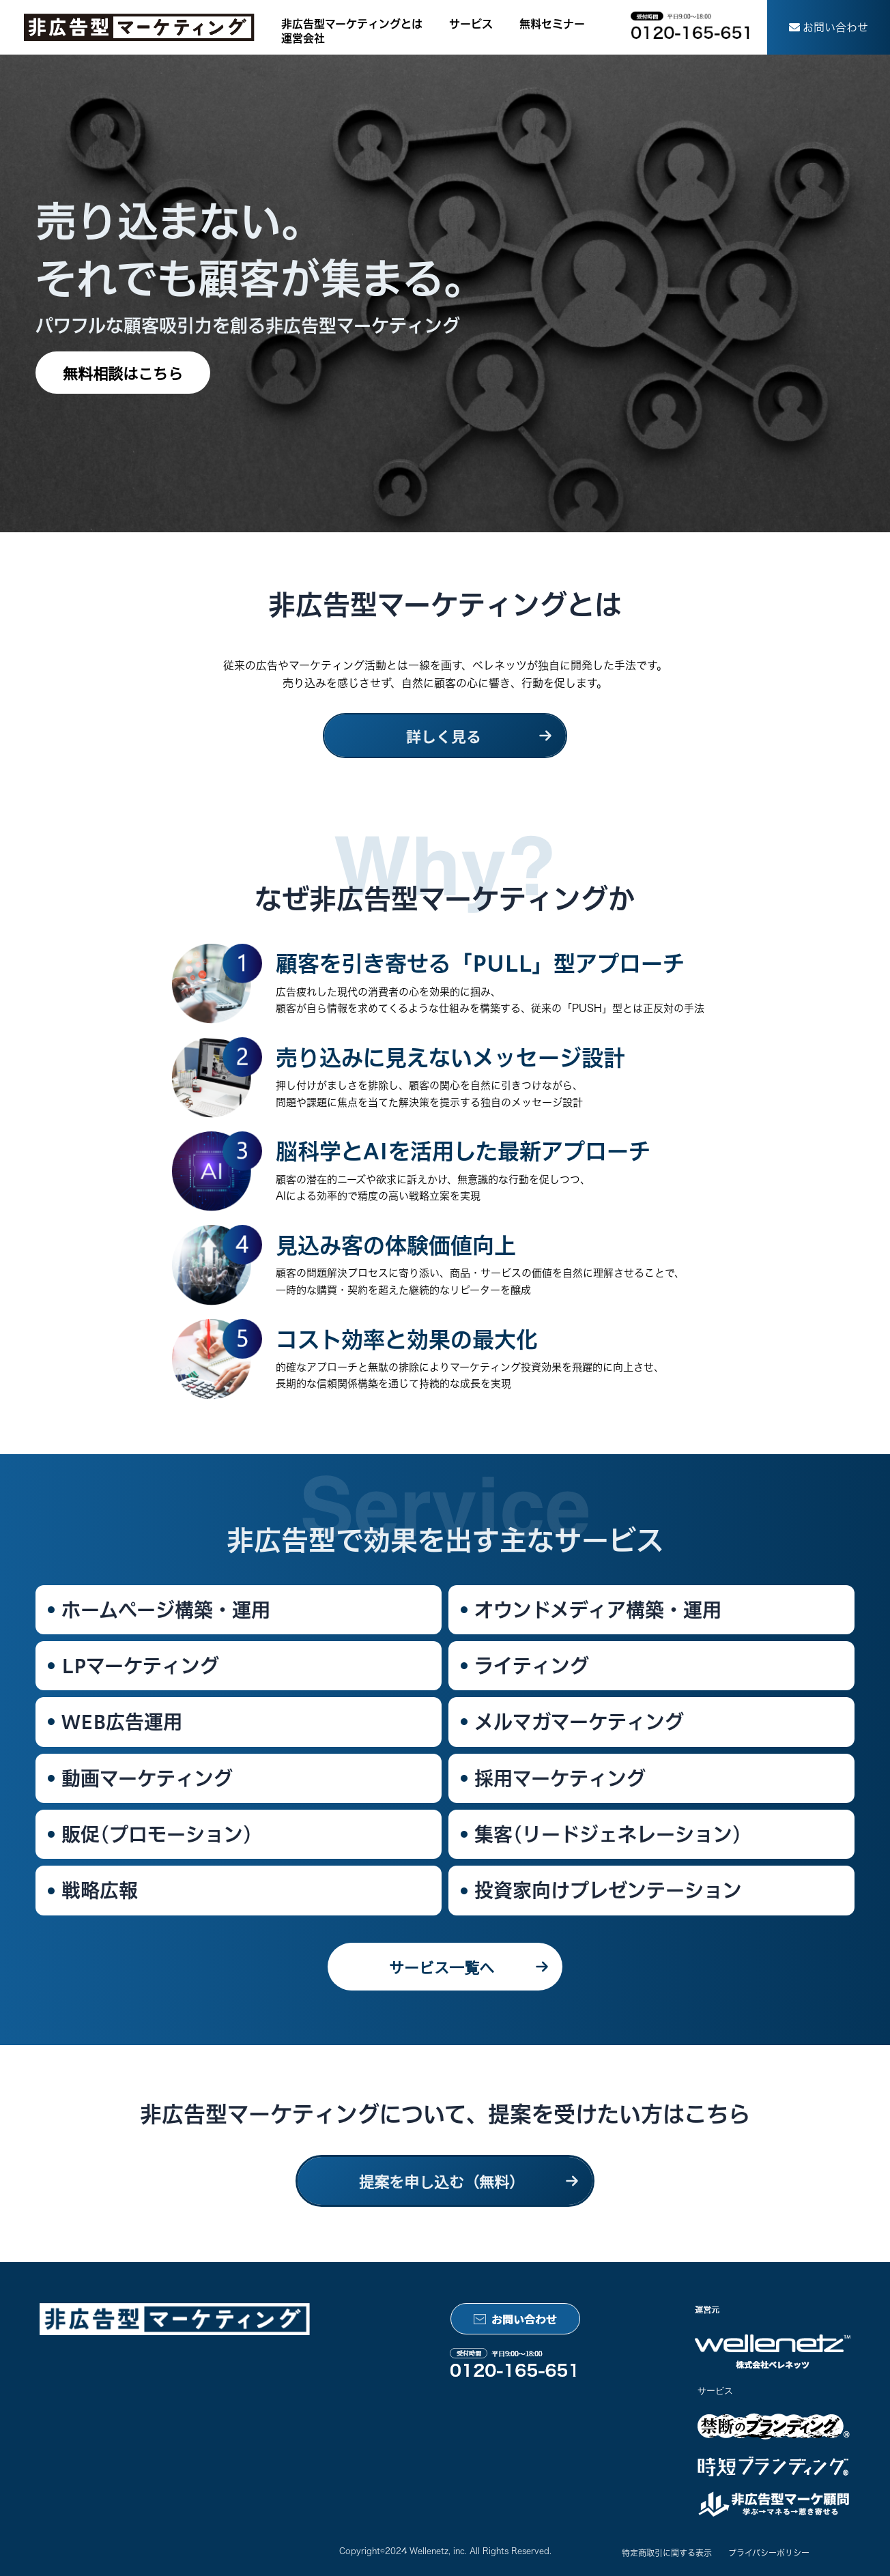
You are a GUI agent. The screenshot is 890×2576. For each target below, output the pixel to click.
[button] (828, 27)
